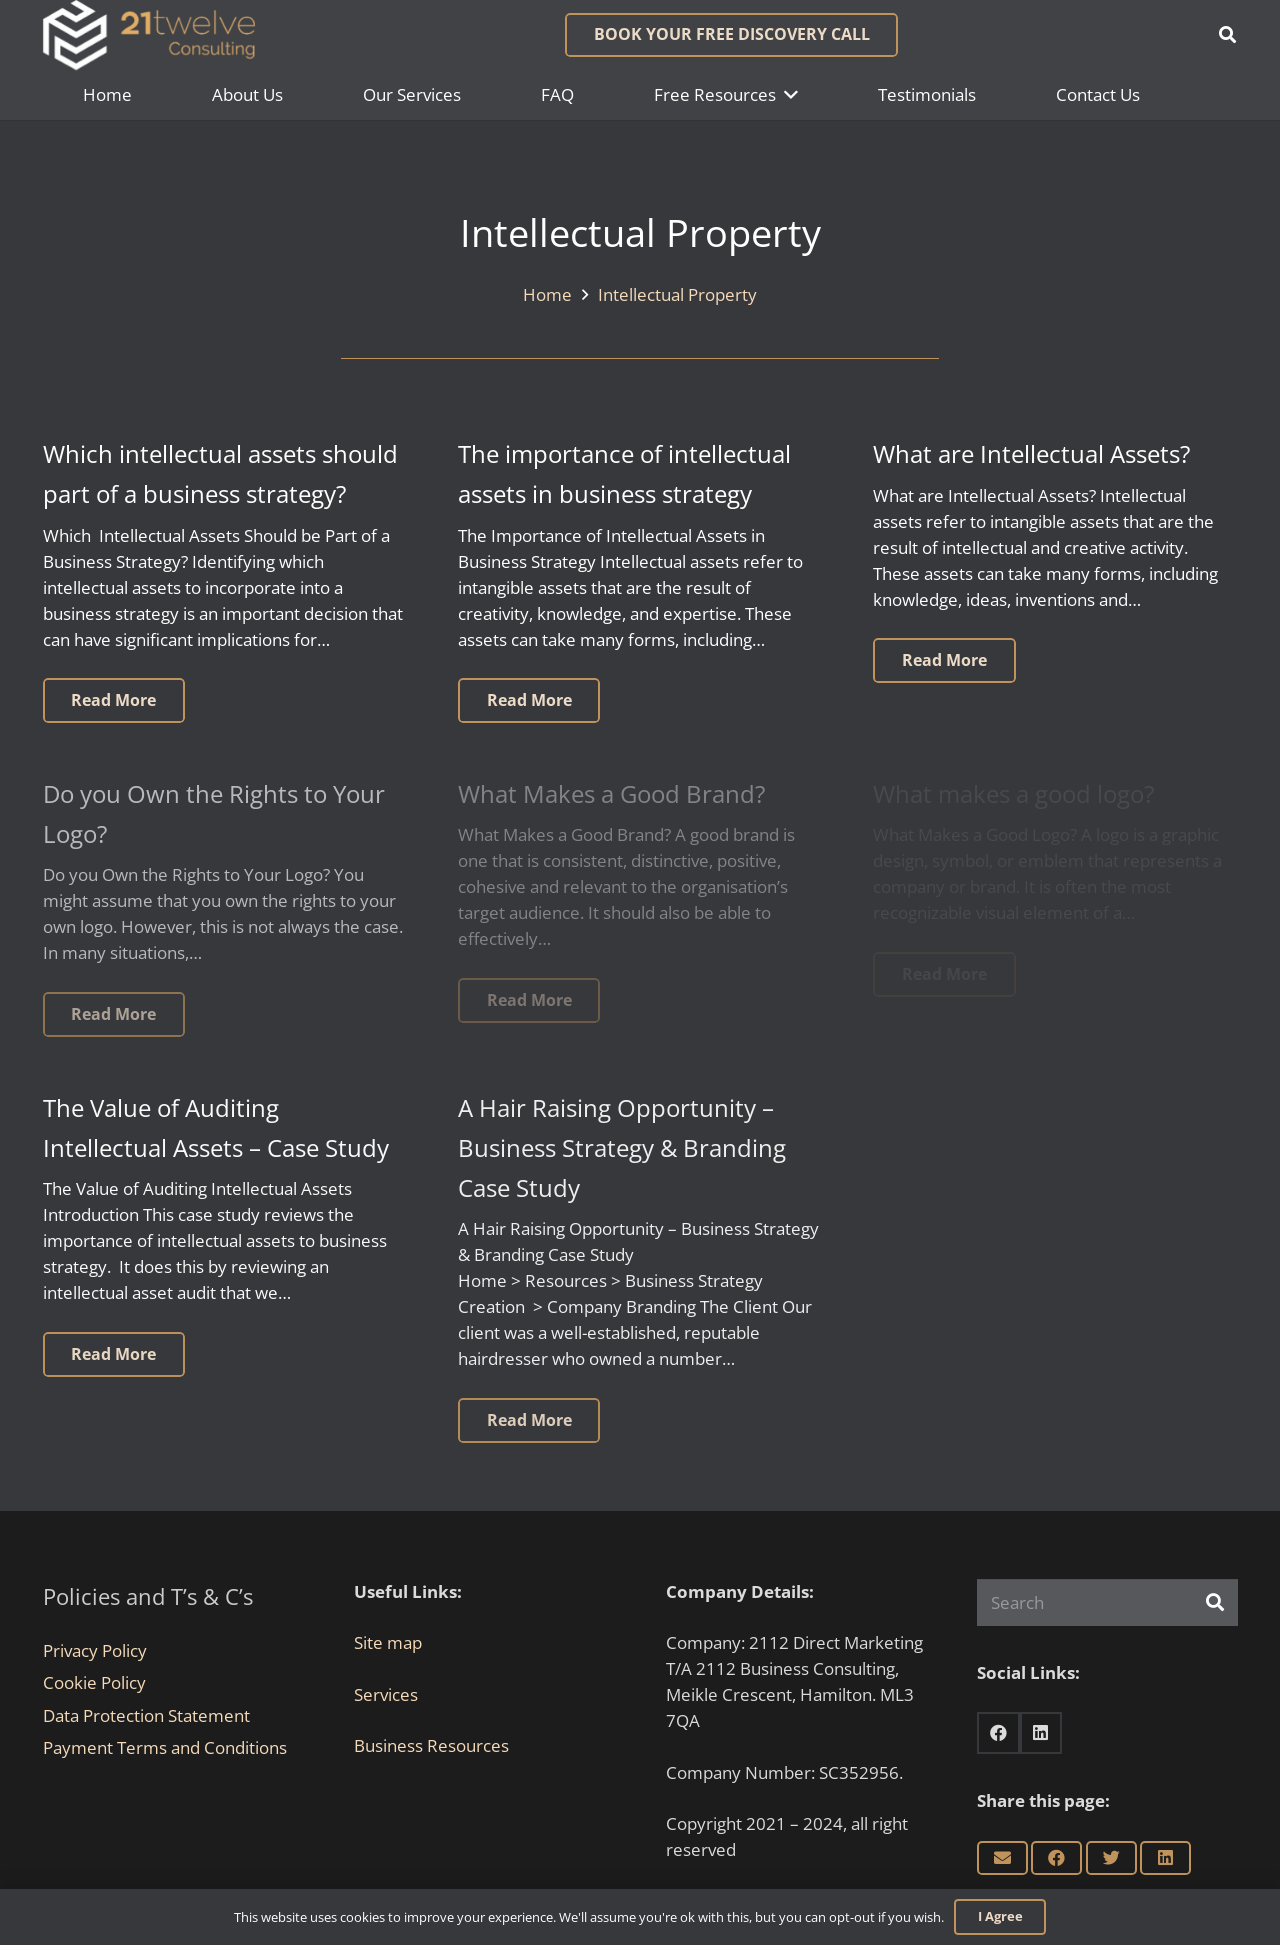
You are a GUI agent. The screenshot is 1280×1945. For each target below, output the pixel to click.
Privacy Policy (95, 1650)
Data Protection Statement (146, 1715)
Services (386, 1694)
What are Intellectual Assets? (1031, 454)
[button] (1227, 35)
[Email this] (1002, 1858)
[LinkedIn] (1041, 1733)
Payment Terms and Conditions (165, 1747)
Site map (388, 1642)
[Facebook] (998, 1733)
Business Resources (431, 1745)
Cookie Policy (94, 1682)
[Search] (1107, 1603)
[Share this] (1056, 1858)
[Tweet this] (1111, 1858)
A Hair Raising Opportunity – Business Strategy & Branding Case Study (622, 1148)
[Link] (149, 35)
